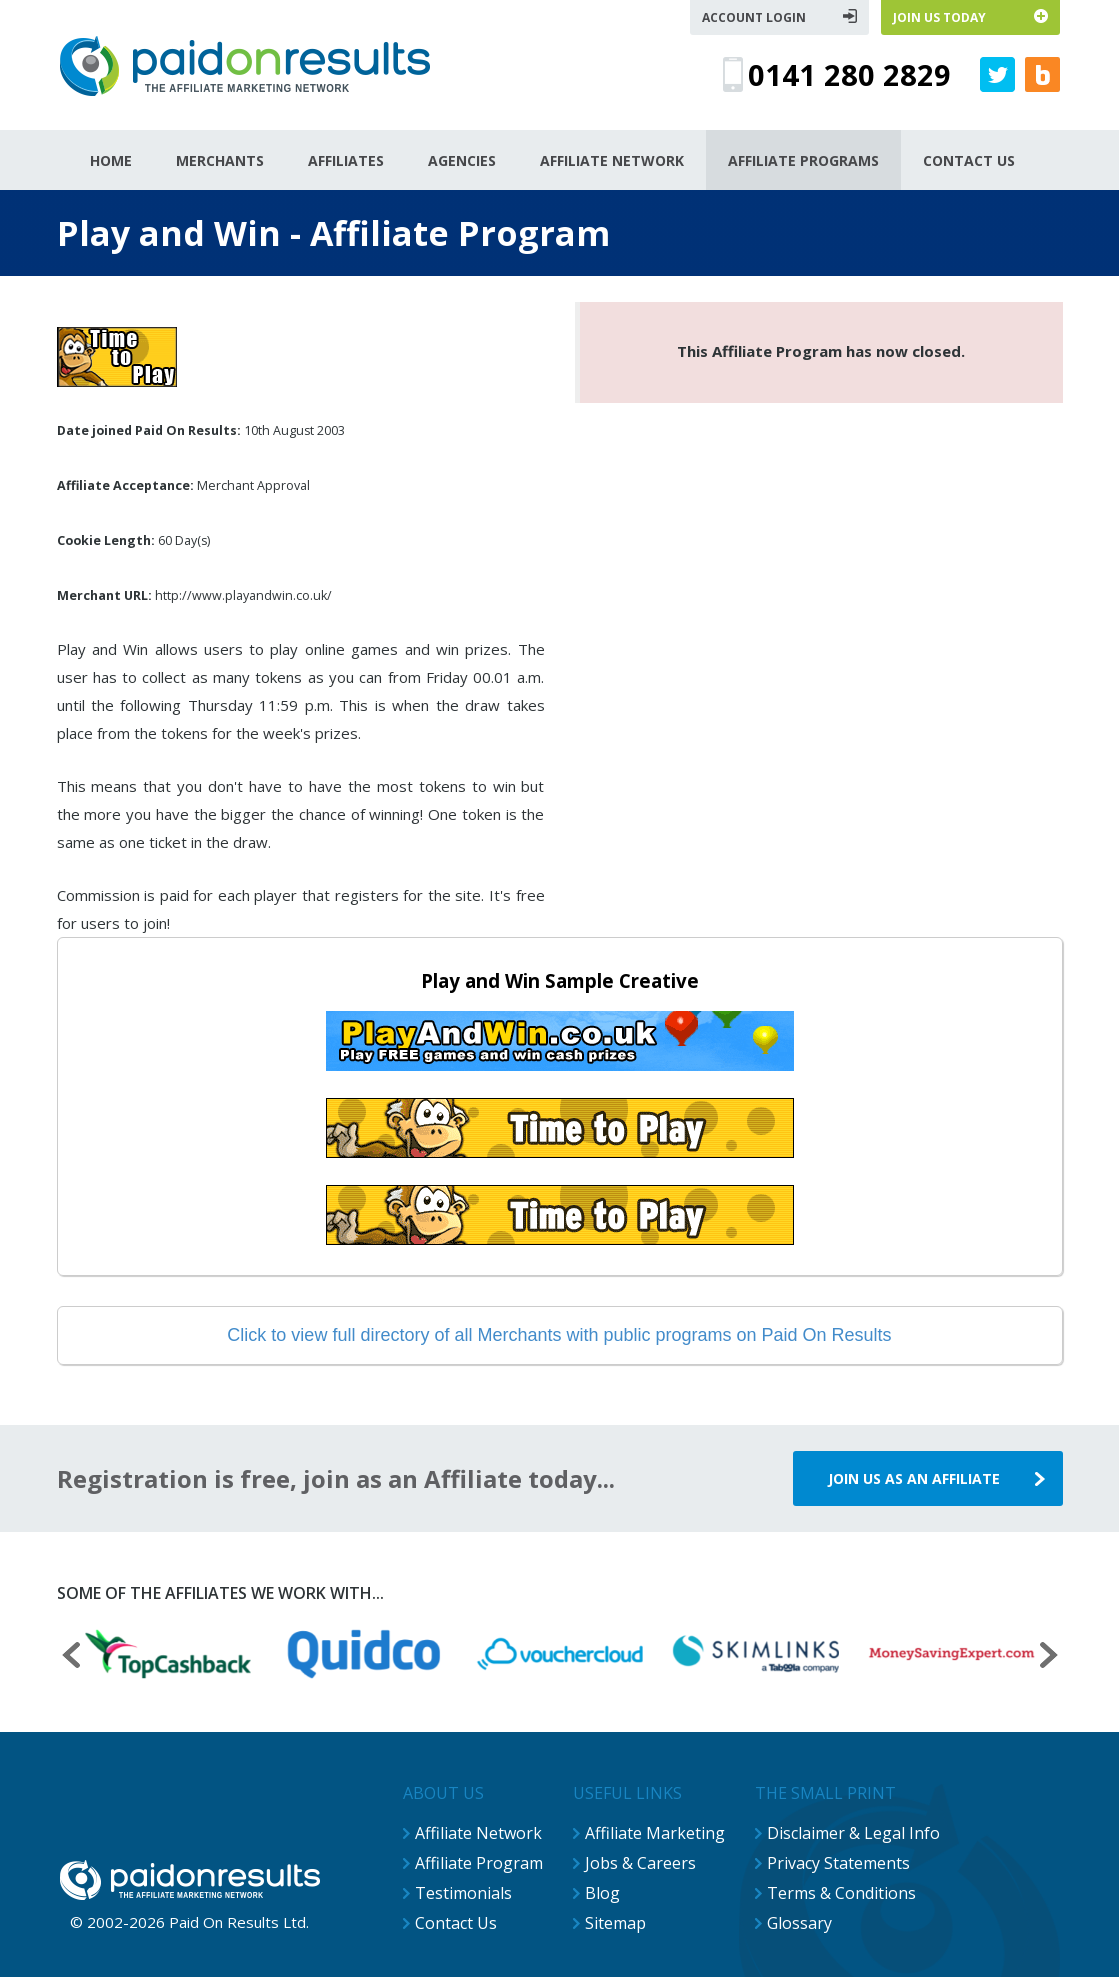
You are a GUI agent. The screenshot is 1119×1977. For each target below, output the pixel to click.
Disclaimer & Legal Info (853, 1833)
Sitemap (615, 1923)
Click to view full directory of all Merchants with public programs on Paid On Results (559, 1335)
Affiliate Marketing (655, 1833)
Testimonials (463, 1893)
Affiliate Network (478, 1833)
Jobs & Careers (640, 1863)
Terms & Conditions (841, 1893)
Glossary (799, 1923)
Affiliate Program (479, 1863)
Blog (602, 1893)
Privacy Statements (838, 1863)
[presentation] (71, 1657)
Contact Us (456, 1923)
